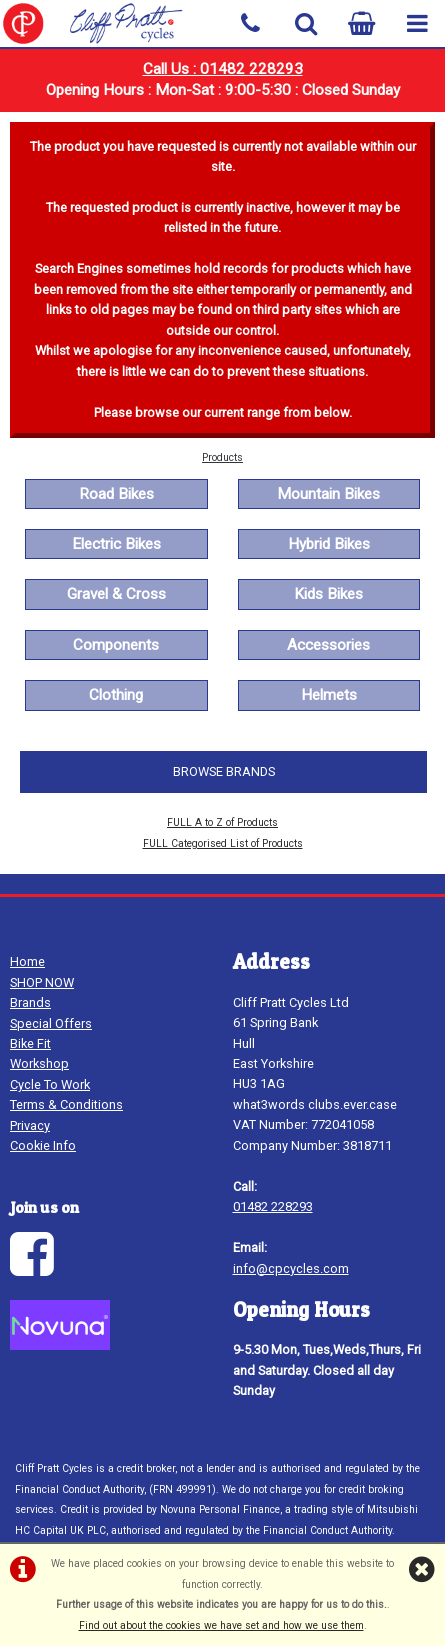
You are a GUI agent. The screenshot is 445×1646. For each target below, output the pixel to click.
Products (222, 457)
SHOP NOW (42, 982)
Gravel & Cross (116, 594)
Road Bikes (116, 494)
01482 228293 (273, 1206)
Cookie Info (43, 1145)
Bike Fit (30, 1043)
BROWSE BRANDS (224, 771)
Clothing (116, 695)
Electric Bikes (116, 544)
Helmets (329, 695)
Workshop (39, 1063)
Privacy (30, 1125)
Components (116, 645)
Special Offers (51, 1023)
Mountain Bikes (328, 494)
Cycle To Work (50, 1084)
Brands (30, 1002)
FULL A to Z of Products (222, 822)
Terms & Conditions (66, 1104)
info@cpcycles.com (291, 1268)
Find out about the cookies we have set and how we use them (221, 1625)
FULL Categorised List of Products (223, 843)
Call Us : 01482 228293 (223, 69)
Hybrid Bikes (329, 544)
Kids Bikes (328, 594)
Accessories (328, 645)
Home (27, 961)
